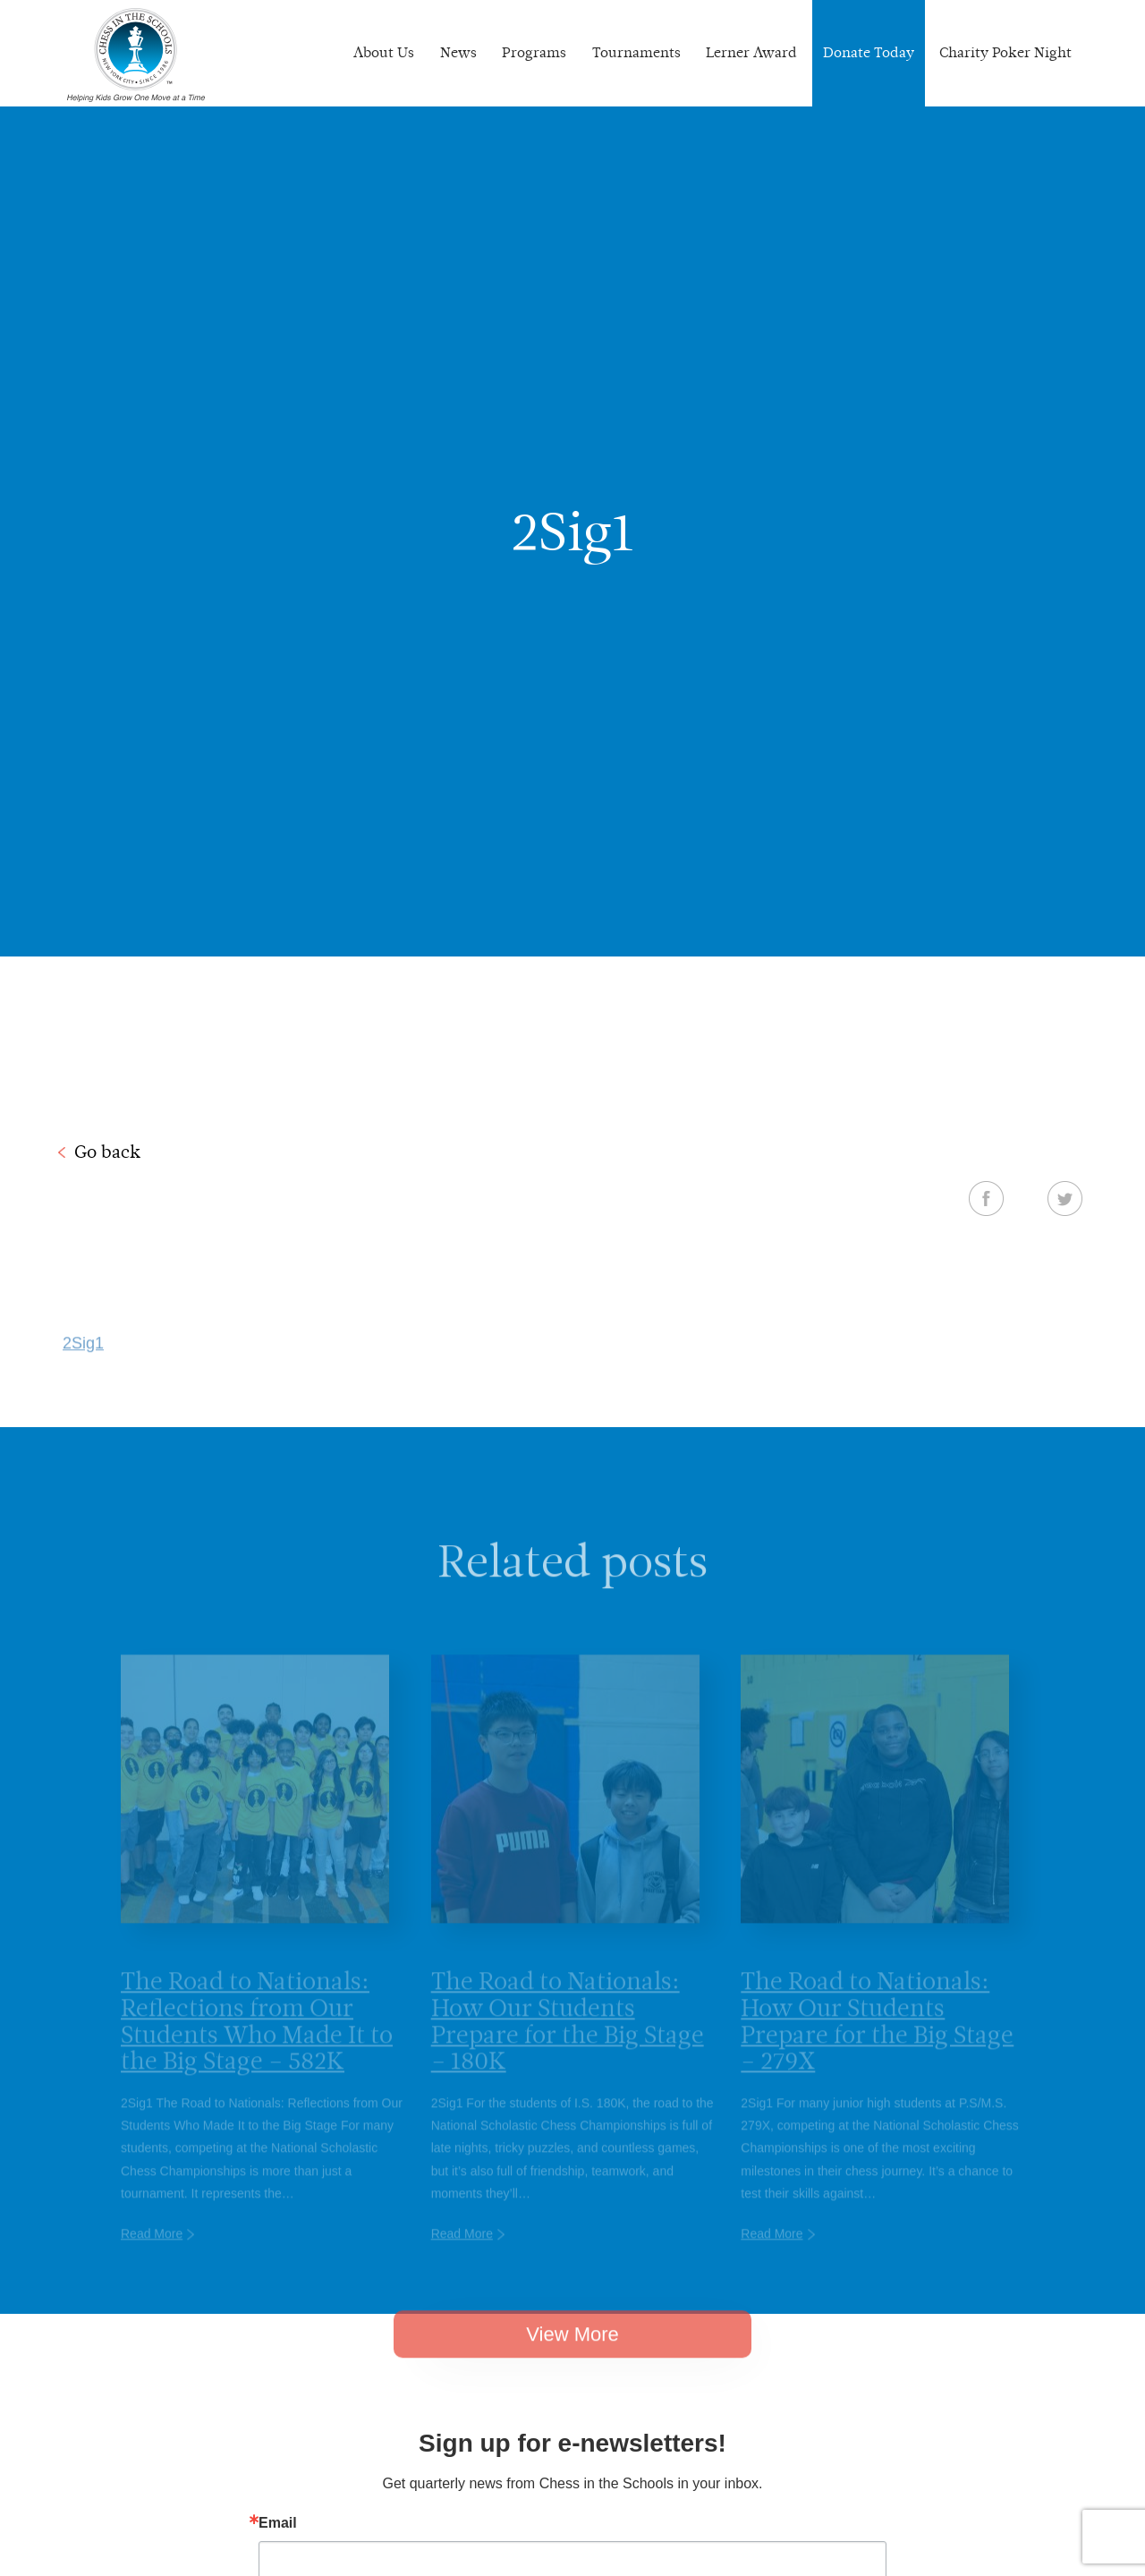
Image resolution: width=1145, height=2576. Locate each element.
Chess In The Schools (136, 55)
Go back (107, 1151)
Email (278, 2523)
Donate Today (868, 52)
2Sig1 (83, 1365)
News (458, 52)
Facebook (986, 1198)
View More (572, 2356)
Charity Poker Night (1005, 52)
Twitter (1064, 1198)
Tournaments (636, 52)
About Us (383, 52)
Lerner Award (751, 52)
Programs (534, 52)
